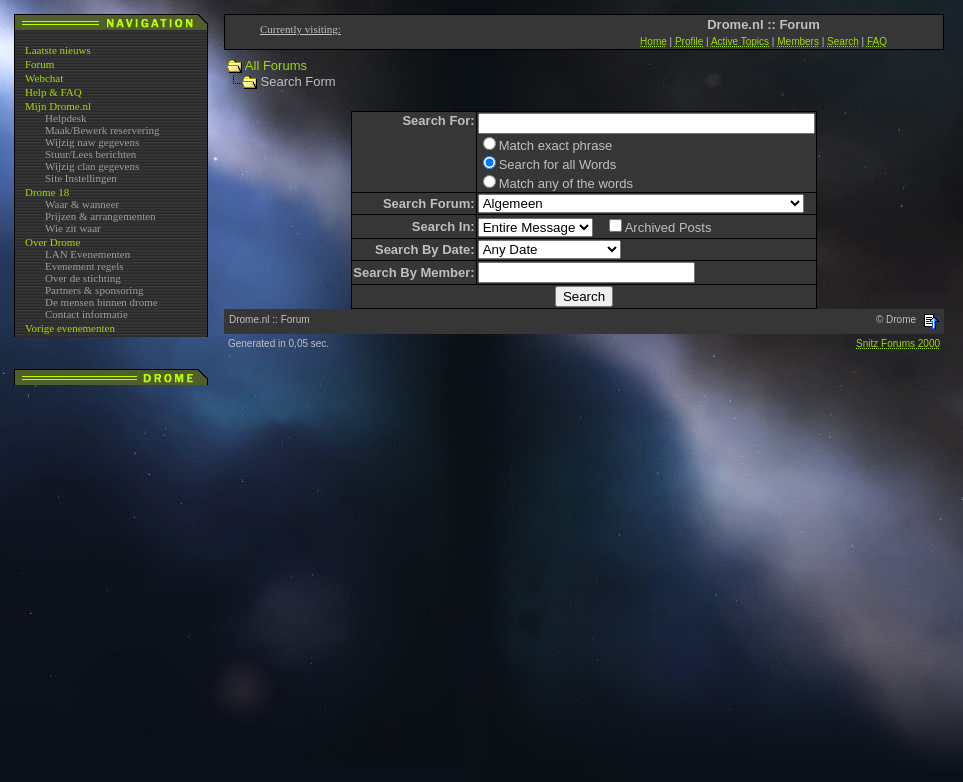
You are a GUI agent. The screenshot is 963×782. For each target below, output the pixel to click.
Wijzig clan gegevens (92, 166)
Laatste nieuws (58, 50)
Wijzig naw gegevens (92, 142)
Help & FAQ (53, 92)
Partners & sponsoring (94, 290)
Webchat (44, 78)
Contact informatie (86, 314)
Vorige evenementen (70, 328)
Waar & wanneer (82, 204)
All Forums (276, 65)
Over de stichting (83, 278)
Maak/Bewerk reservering (102, 130)
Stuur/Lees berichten (90, 154)
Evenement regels (84, 266)
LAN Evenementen (87, 254)
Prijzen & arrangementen (100, 216)
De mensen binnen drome (101, 302)
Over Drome (52, 242)
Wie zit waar (73, 228)
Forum (39, 64)
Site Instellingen (81, 178)
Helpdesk (66, 118)
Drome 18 (47, 192)
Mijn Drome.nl (58, 106)
